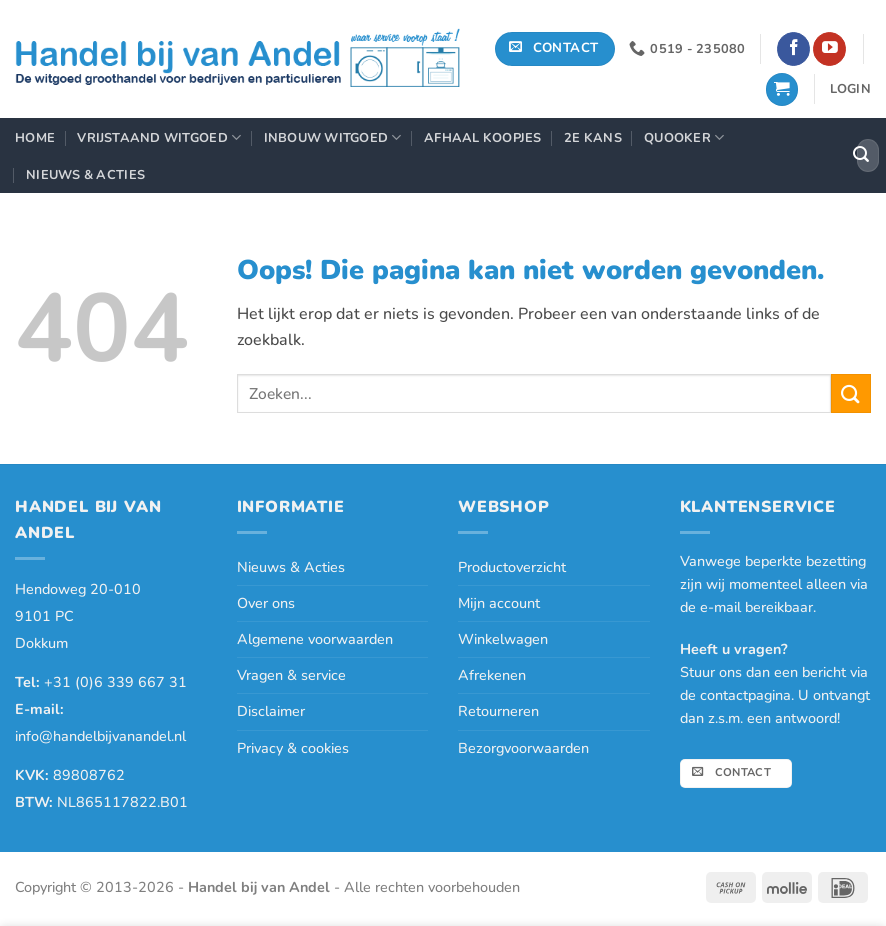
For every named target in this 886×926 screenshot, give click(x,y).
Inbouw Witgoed (333, 137)
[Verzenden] (861, 156)
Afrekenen (492, 675)
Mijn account (499, 603)
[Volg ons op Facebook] (793, 49)
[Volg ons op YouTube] (829, 49)
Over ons (266, 603)
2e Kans (593, 138)
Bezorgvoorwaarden (523, 748)
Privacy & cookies (293, 748)
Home (35, 138)
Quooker (684, 137)
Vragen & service (291, 675)
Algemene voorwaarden (315, 639)
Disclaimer (271, 711)
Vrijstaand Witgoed (159, 137)
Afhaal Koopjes (483, 138)
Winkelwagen (503, 639)
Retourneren (498, 711)
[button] (782, 89)
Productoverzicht (512, 567)
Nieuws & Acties (85, 175)
